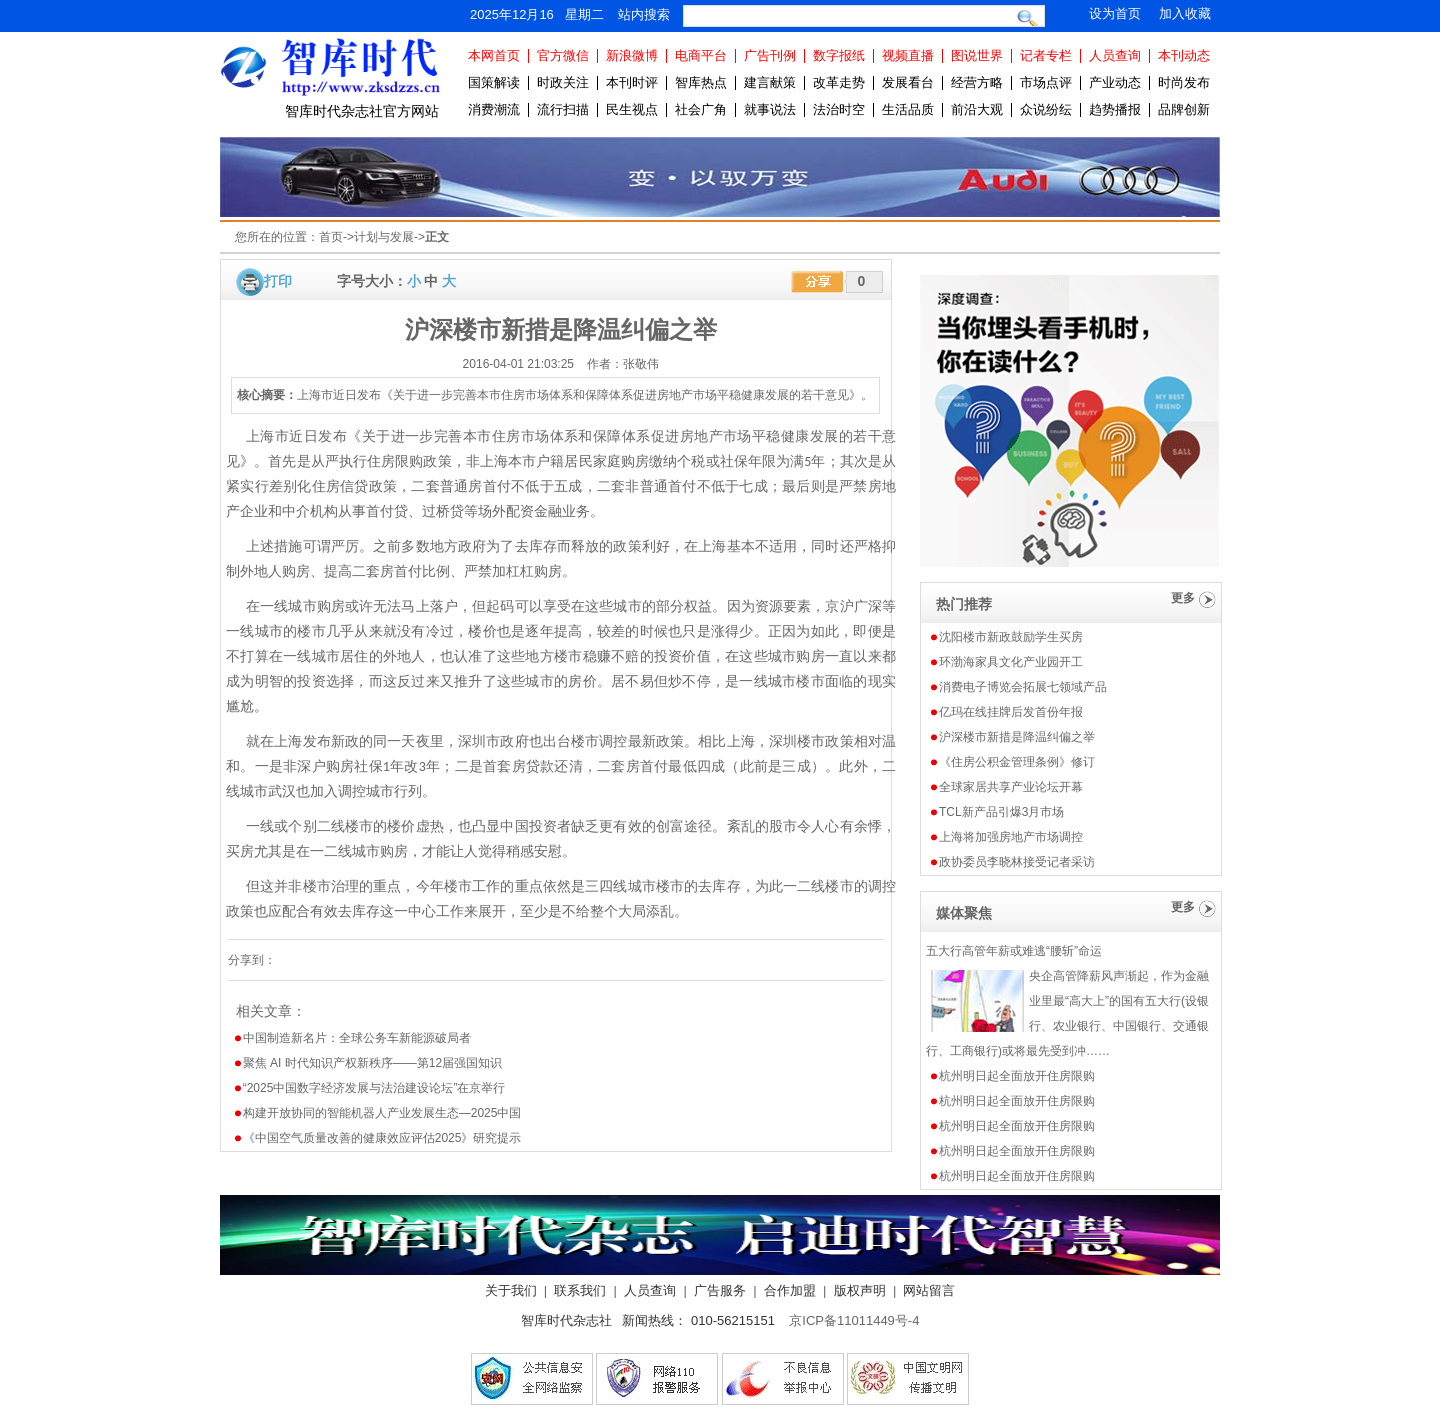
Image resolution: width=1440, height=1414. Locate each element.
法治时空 (839, 109)
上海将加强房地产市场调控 (1011, 837)
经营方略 (977, 82)
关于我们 (511, 1290)
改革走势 (839, 82)
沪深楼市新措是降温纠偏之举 (1017, 737)
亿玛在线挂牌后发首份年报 (1011, 712)
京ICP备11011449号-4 (854, 1320)
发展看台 (908, 82)
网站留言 (929, 1290)
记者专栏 (1046, 55)
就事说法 (770, 109)
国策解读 (494, 82)
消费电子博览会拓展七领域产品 (1023, 687)
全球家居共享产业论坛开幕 (1011, 787)
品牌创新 (1184, 109)
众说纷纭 (1046, 109)
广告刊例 (770, 55)
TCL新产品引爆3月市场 (1001, 812)
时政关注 (563, 82)
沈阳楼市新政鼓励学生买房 (1011, 637)
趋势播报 (1115, 109)
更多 (1183, 598)
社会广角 (701, 109)
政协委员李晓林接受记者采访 (1017, 862)
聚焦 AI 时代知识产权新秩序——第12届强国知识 (372, 1063)
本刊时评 (632, 82)
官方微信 (563, 55)
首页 (331, 237)
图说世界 (977, 55)
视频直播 (908, 55)
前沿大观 (977, 109)
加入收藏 (1185, 13)
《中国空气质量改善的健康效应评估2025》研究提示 (382, 1138)
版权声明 (860, 1290)
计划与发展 (384, 237)
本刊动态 (1184, 55)
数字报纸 (839, 55)
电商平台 (701, 55)
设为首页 (1115, 13)
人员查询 (1115, 55)
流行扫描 (563, 109)
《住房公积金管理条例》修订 (1017, 762)
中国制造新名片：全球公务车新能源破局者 (357, 1038)
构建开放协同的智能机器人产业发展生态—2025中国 (382, 1113)
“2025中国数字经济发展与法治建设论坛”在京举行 (374, 1088)
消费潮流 (494, 109)
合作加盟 (790, 1290)
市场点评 (1046, 82)
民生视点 (632, 109)
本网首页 (494, 55)
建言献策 (770, 82)
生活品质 (908, 109)
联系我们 (580, 1290)
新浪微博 (632, 55)
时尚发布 (1184, 82)
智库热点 (701, 82)
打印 (278, 281)
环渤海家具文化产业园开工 (1011, 662)
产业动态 (1115, 82)
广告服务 (720, 1290)
